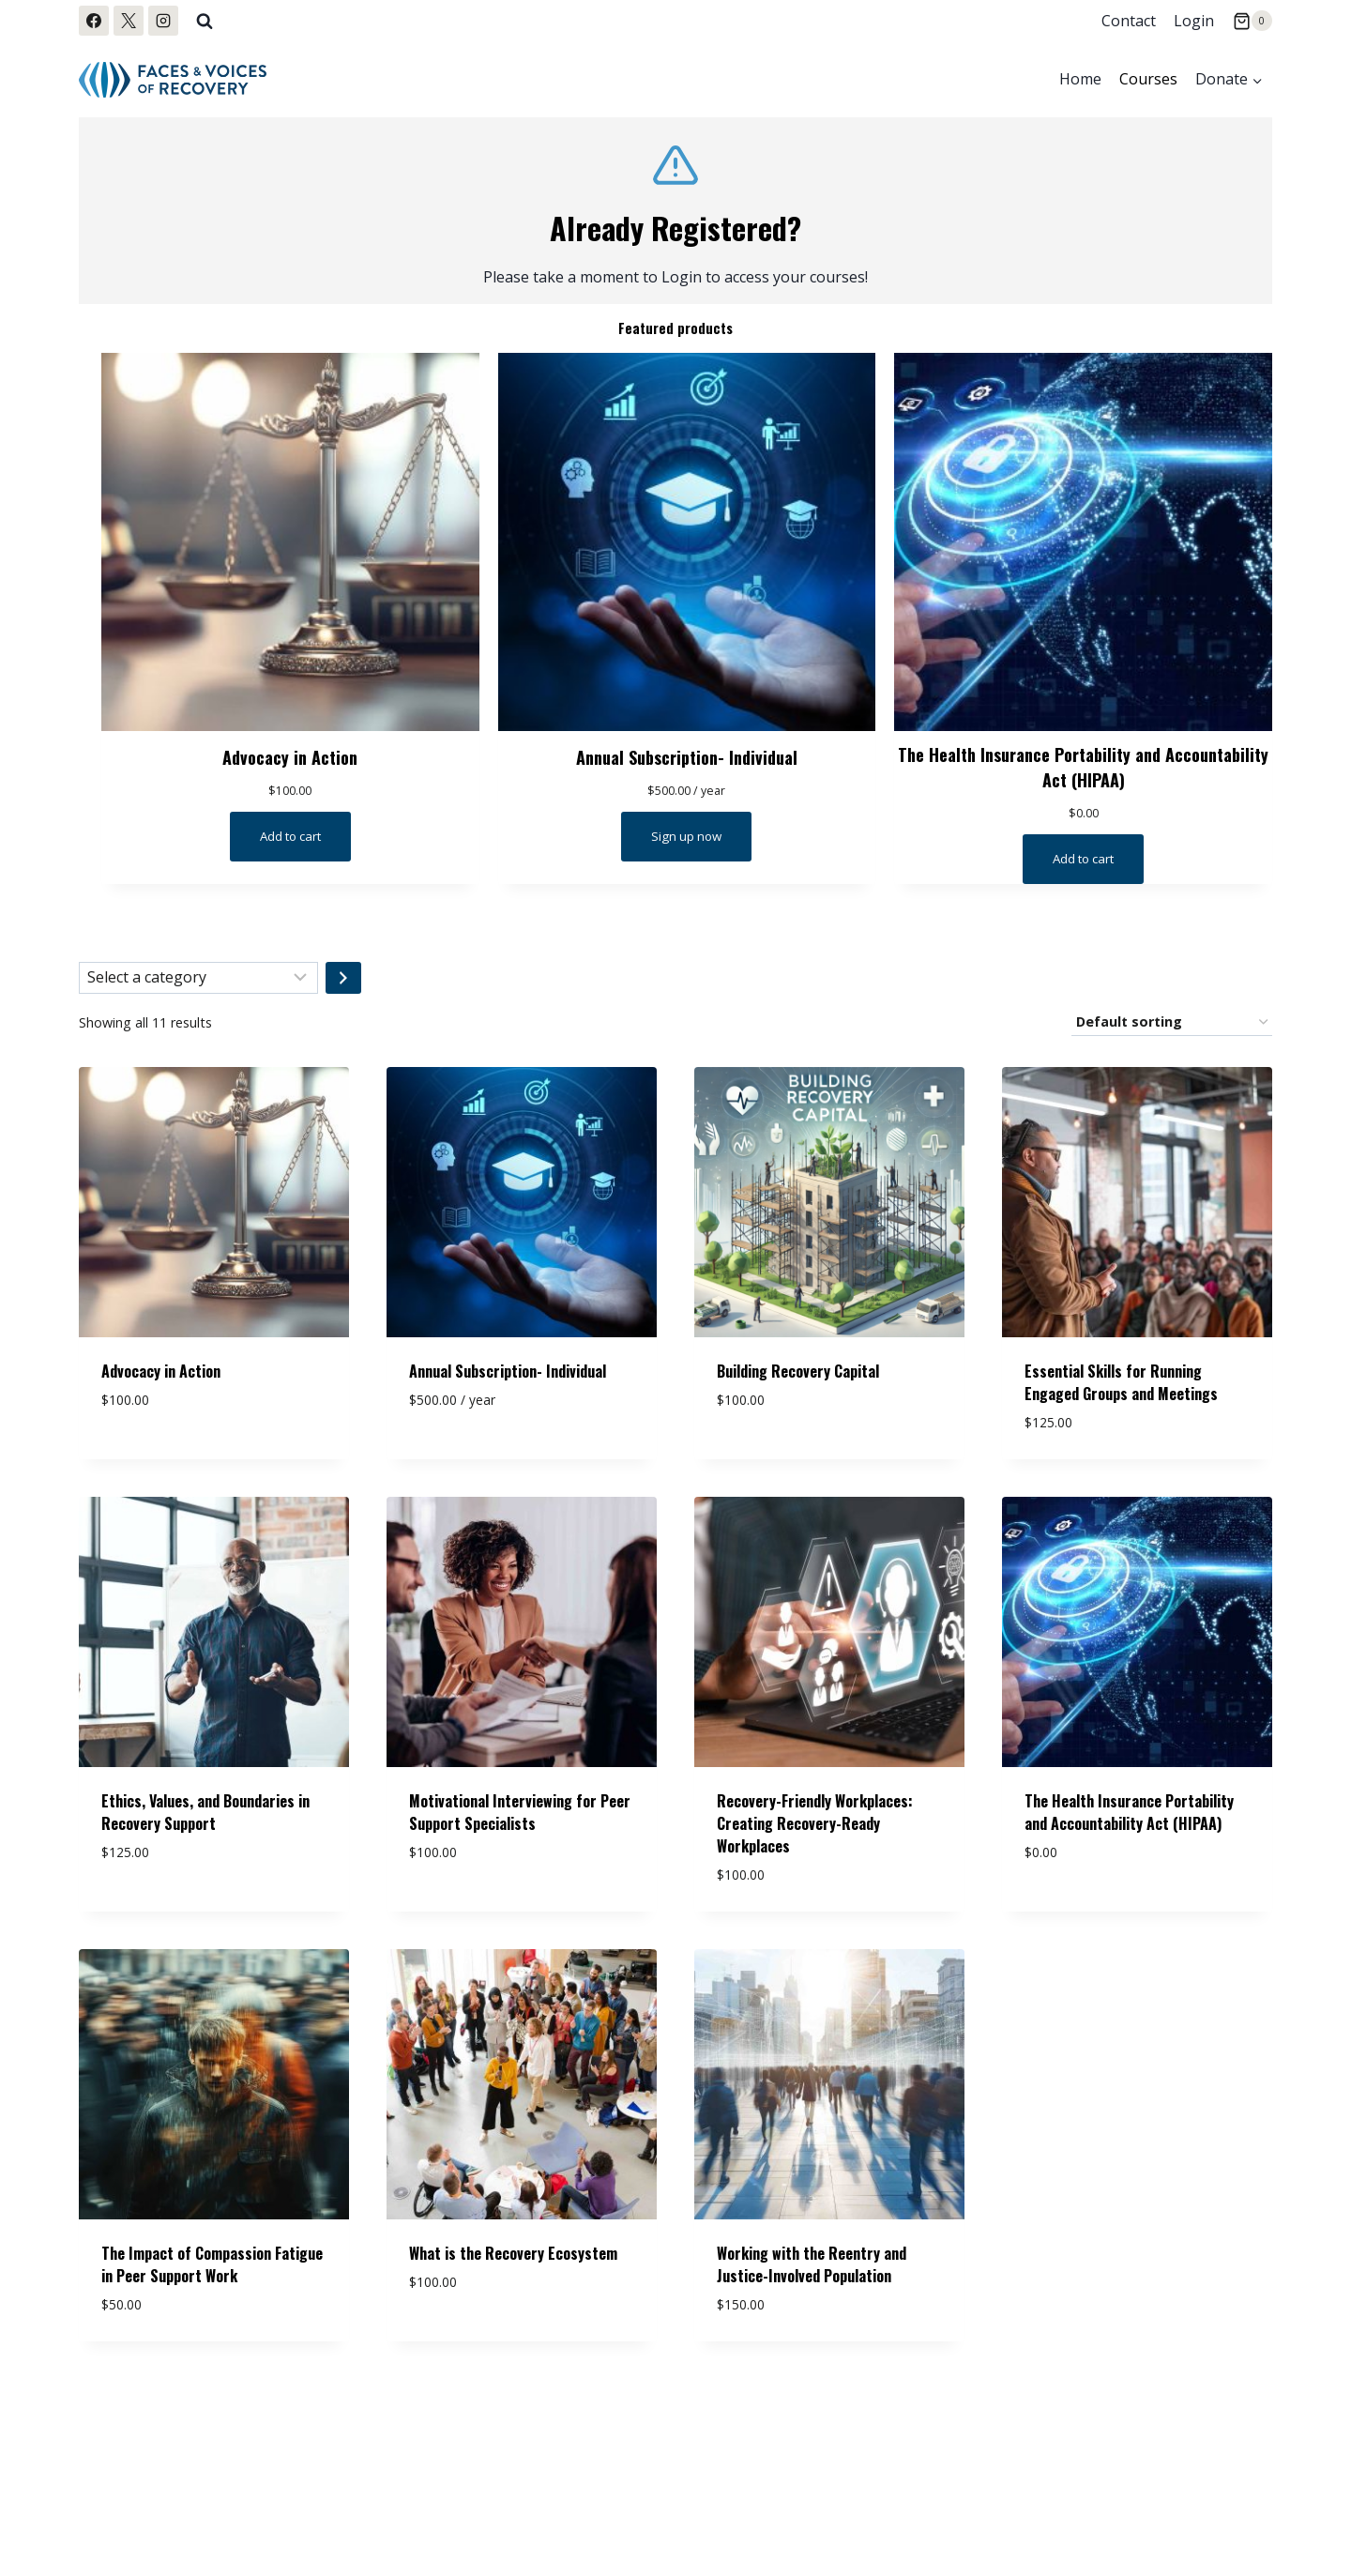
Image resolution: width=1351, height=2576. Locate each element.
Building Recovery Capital (798, 1378)
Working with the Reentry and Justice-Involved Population (811, 2271)
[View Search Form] (204, 21)
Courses (1148, 79)
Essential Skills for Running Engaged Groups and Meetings (1121, 1389)
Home (1080, 79)
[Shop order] (1171, 1030)
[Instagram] (163, 21)
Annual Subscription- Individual (687, 756)
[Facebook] (94, 21)
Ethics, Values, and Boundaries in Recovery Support (205, 1819)
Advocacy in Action (290, 756)
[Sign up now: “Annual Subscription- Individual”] (686, 837)
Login (1194, 20)
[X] (129, 21)
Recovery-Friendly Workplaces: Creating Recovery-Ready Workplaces (815, 1831)
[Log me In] (675, 210)
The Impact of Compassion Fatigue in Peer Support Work (212, 2271)
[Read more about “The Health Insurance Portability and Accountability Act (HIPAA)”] (1083, 866)
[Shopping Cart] (1252, 20)
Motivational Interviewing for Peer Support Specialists (519, 1819)
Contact (1128, 20)
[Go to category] (343, 985)
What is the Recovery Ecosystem (513, 2260)
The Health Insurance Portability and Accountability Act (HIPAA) (1083, 770)
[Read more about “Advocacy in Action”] (290, 837)
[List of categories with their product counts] (198, 985)
